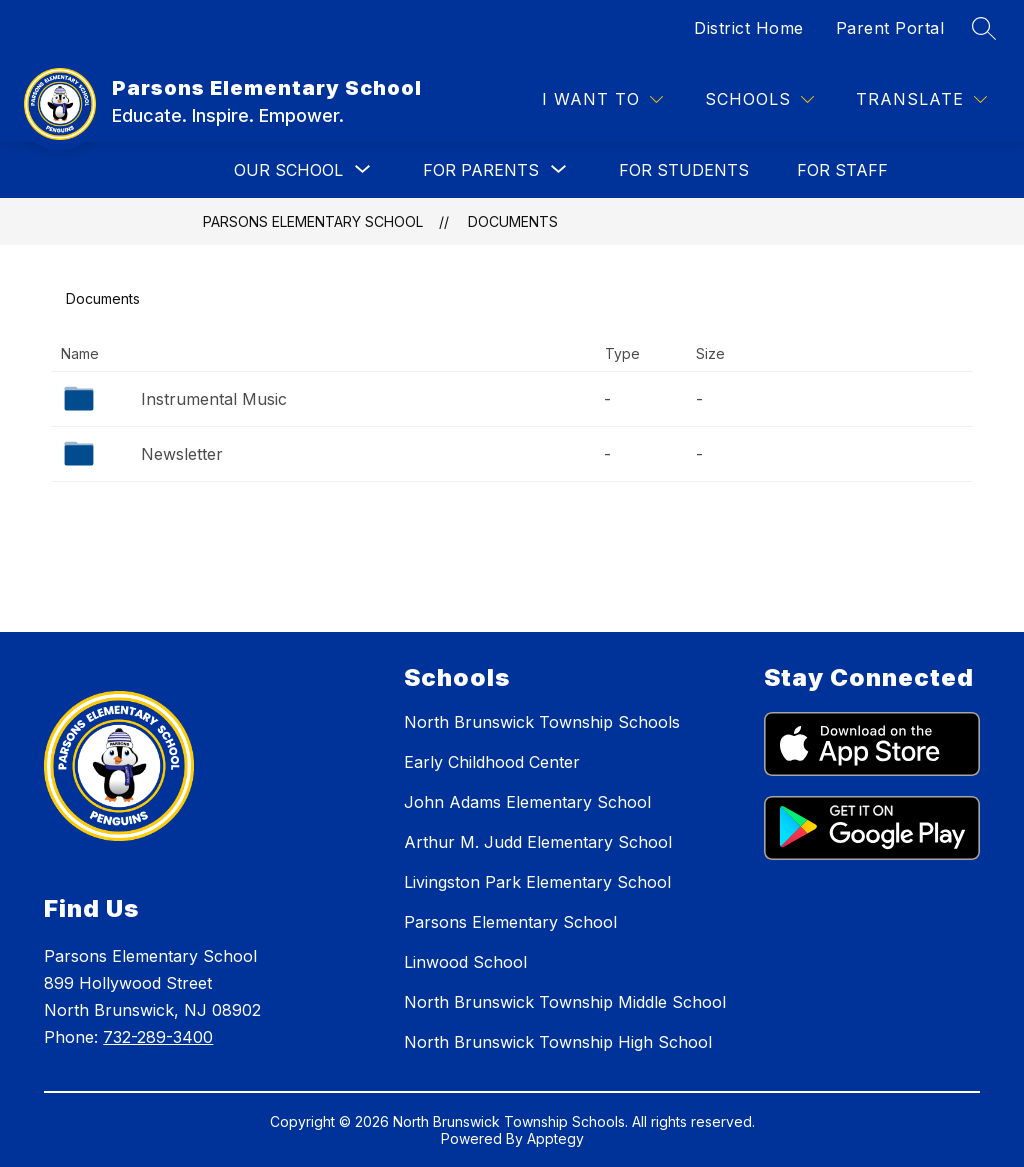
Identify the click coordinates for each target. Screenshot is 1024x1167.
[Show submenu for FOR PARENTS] (481, 170)
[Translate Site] (921, 99)
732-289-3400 (158, 1037)
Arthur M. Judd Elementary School (538, 842)
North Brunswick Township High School (558, 1042)
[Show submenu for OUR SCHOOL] (288, 170)
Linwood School (465, 962)
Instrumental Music (214, 399)
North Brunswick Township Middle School (565, 1002)
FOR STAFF (842, 170)
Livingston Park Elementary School (537, 882)
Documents (513, 221)
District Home (749, 28)
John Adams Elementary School (527, 802)
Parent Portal (890, 28)
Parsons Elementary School (313, 221)
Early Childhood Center (492, 762)
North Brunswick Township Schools (542, 722)
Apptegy (555, 1138)
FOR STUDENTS (684, 170)
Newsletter (182, 454)
